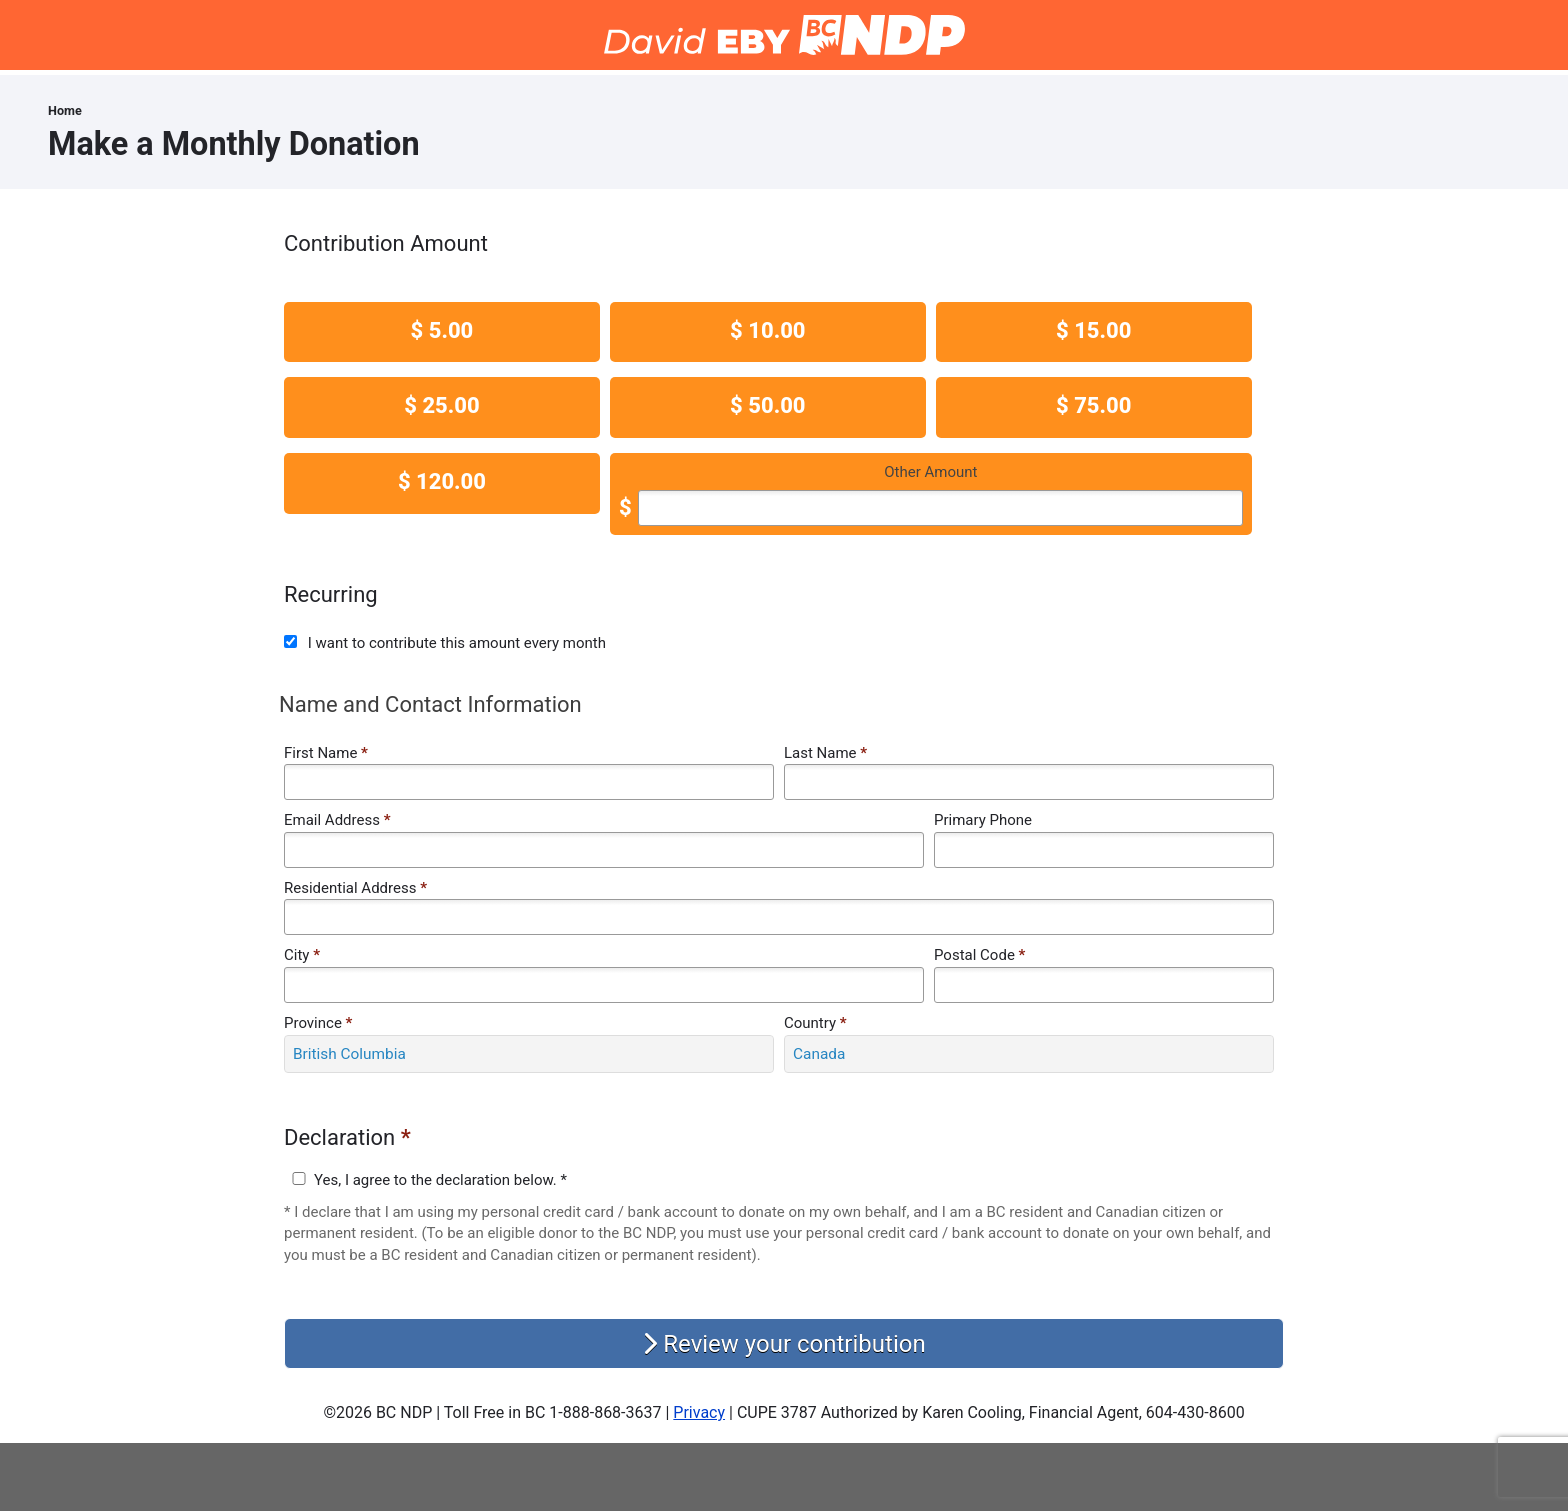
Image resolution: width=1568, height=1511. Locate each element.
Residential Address (355, 888)
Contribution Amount (386, 243)
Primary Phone (983, 820)
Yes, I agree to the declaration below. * (440, 1180)
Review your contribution (783, 1344)
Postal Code (979, 955)
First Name (326, 753)
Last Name (825, 753)
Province (318, 1023)
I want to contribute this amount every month (457, 643)
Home (65, 110)
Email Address (337, 820)
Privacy (699, 1412)
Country (815, 1023)
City (302, 955)
